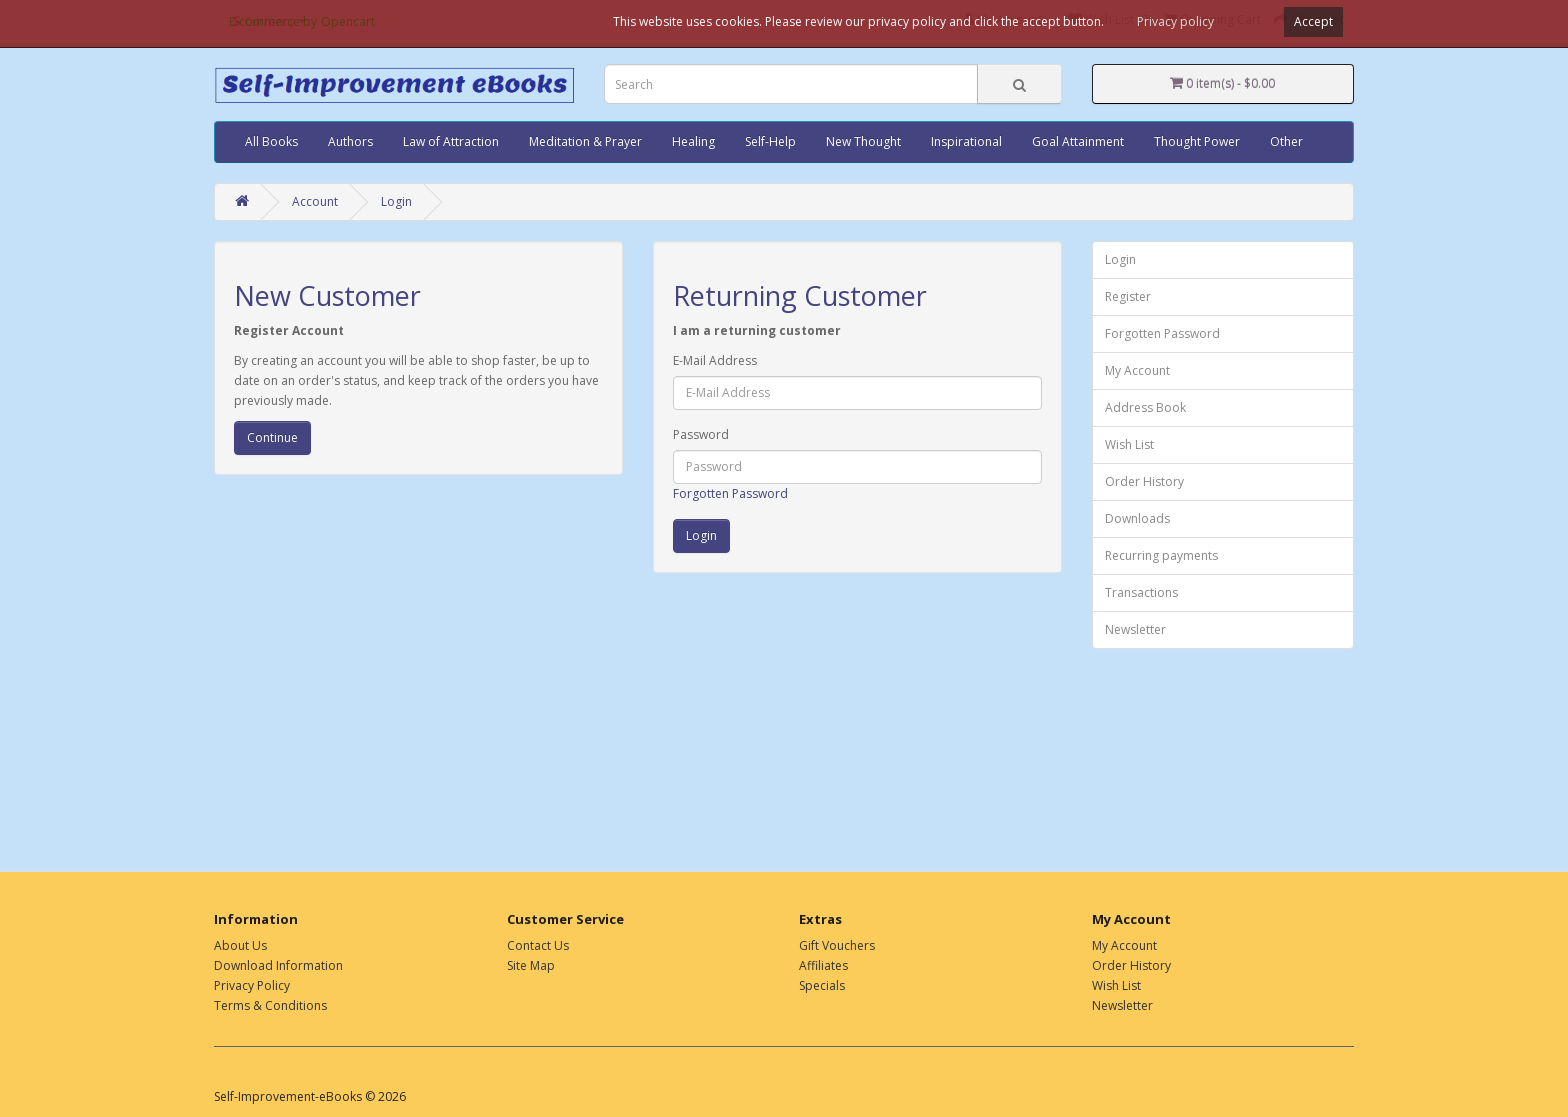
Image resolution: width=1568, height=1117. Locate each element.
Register (1128, 296)
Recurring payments (1161, 555)
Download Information (278, 965)
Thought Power (1197, 141)
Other (1286, 141)
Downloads (1137, 518)
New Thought (863, 141)
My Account (1137, 370)
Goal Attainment (1078, 141)
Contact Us (538, 945)
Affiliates (823, 965)
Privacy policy (1175, 21)
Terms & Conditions (270, 1005)
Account (315, 201)
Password (701, 434)
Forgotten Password (730, 493)
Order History (1144, 481)
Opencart (348, 21)
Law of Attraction (451, 141)
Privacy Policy (252, 985)
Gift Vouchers (837, 945)
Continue (272, 437)
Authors (350, 141)
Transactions (1141, 592)
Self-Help (770, 141)
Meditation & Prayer (585, 141)
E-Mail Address (715, 360)
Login (396, 201)
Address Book (1145, 407)
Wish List (1129, 444)
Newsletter (1135, 629)
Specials (822, 985)
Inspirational (966, 141)
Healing (693, 141)
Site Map (531, 965)
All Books (271, 141)
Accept (1313, 21)
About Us (240, 945)
